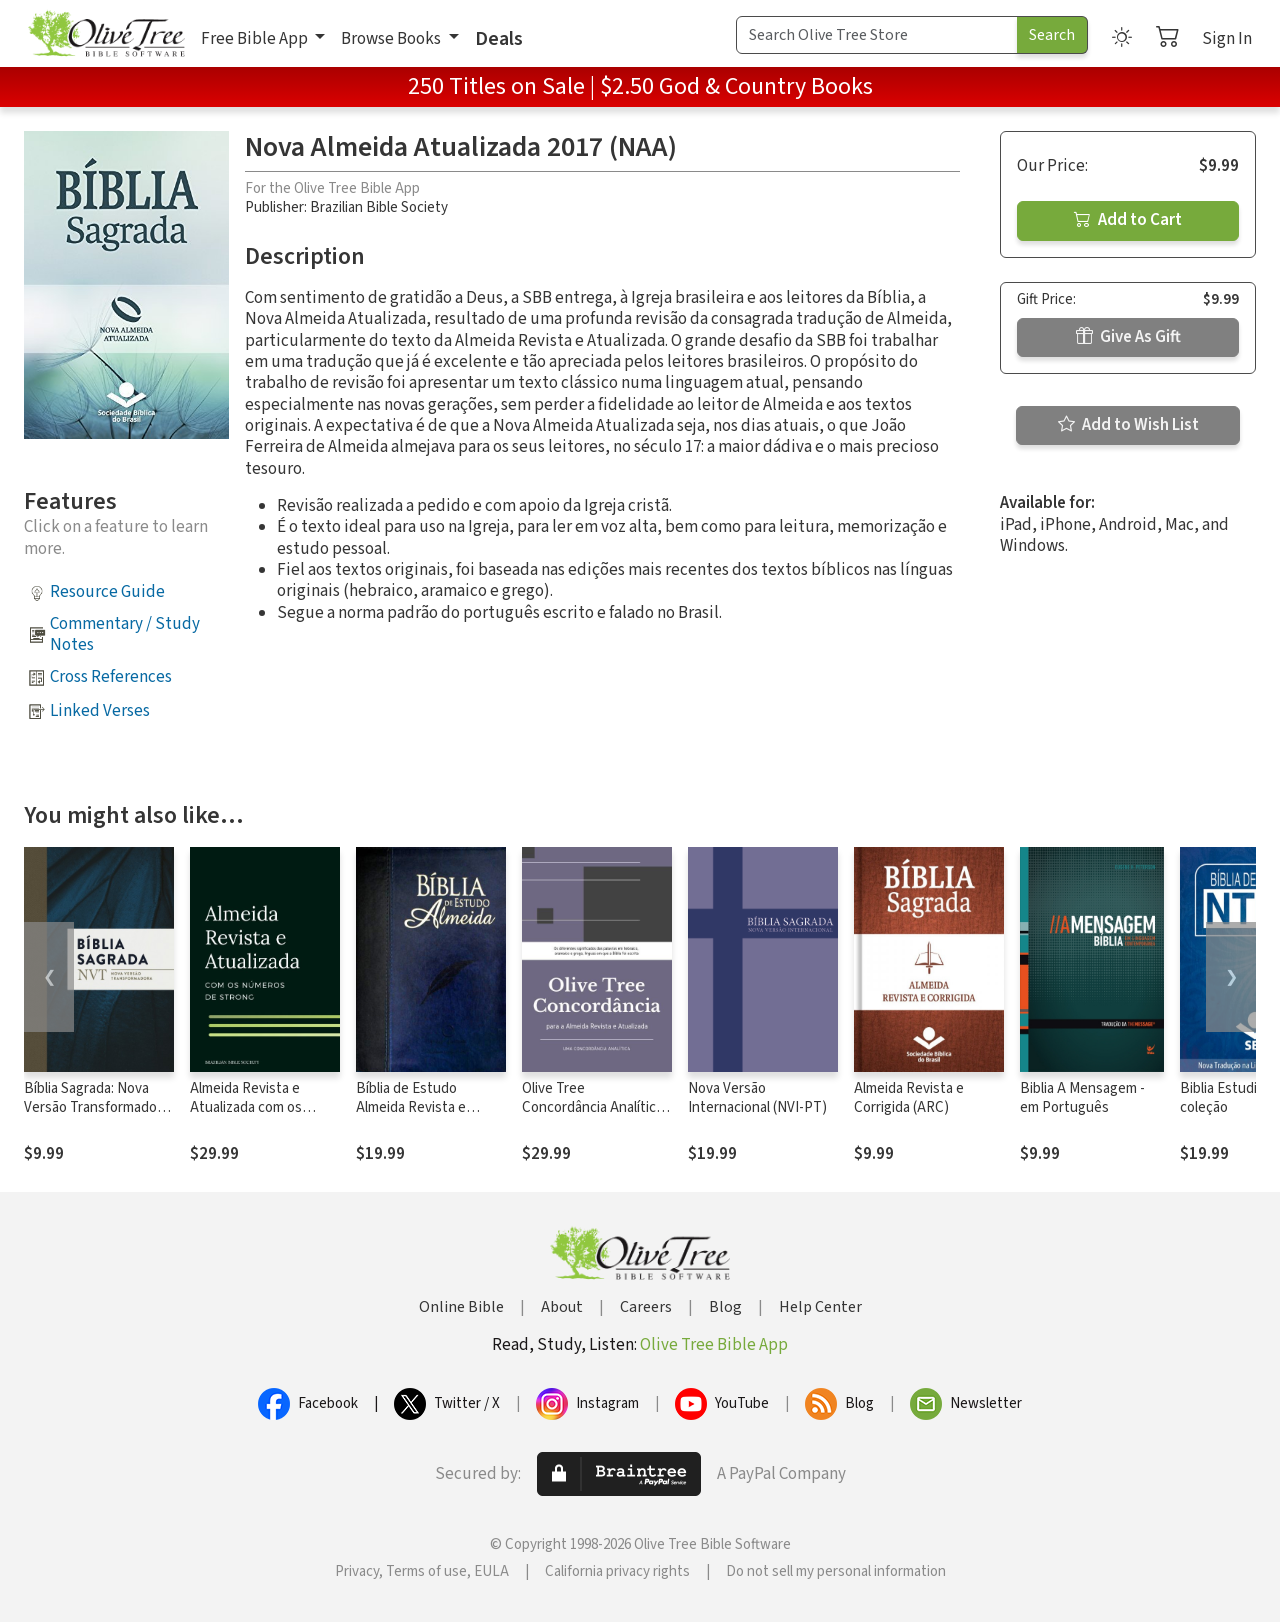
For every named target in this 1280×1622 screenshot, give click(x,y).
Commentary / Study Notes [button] (125, 634)
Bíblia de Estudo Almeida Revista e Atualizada (411, 1107)
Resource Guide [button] (107, 592)
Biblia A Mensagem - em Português (1082, 1098)
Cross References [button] (111, 677)
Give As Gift (1128, 337)
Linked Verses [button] (100, 711)
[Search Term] (877, 35)
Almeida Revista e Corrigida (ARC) (909, 1098)
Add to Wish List (1128, 425)
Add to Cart (1128, 220)
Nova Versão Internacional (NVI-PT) (757, 1098)
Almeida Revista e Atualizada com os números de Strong (250, 1107)
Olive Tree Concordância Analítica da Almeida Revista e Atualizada (592, 1117)
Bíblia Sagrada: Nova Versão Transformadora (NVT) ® (96, 1107)
